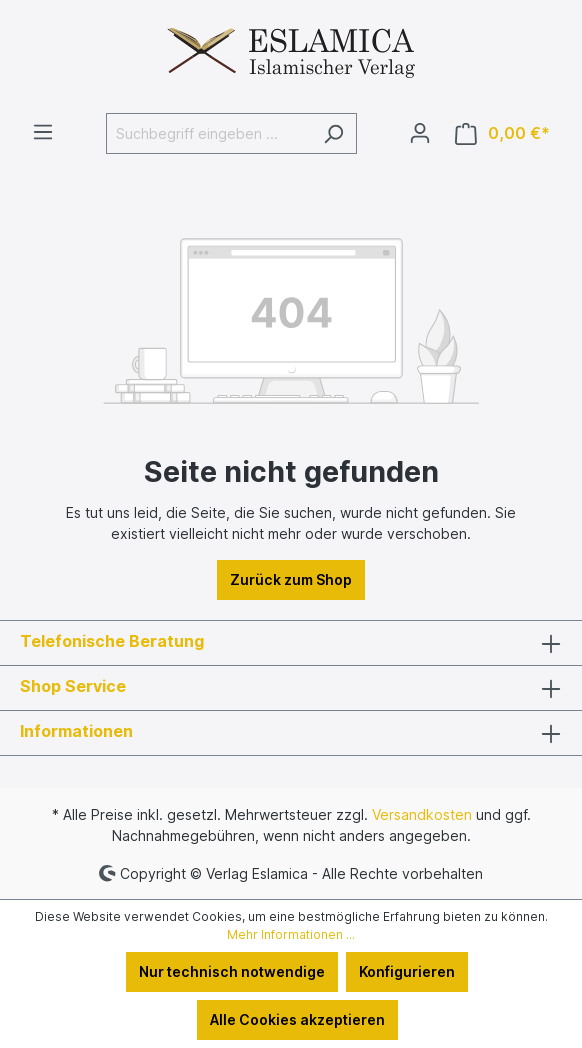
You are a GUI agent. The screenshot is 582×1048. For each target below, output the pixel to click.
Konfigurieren (407, 971)
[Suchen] (333, 133)
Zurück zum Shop (291, 579)
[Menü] (43, 132)
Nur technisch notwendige (232, 971)
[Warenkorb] (502, 133)
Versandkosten (422, 814)
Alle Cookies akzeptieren (297, 1019)
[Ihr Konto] (420, 133)
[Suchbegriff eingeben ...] (208, 133)
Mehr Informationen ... (291, 934)
